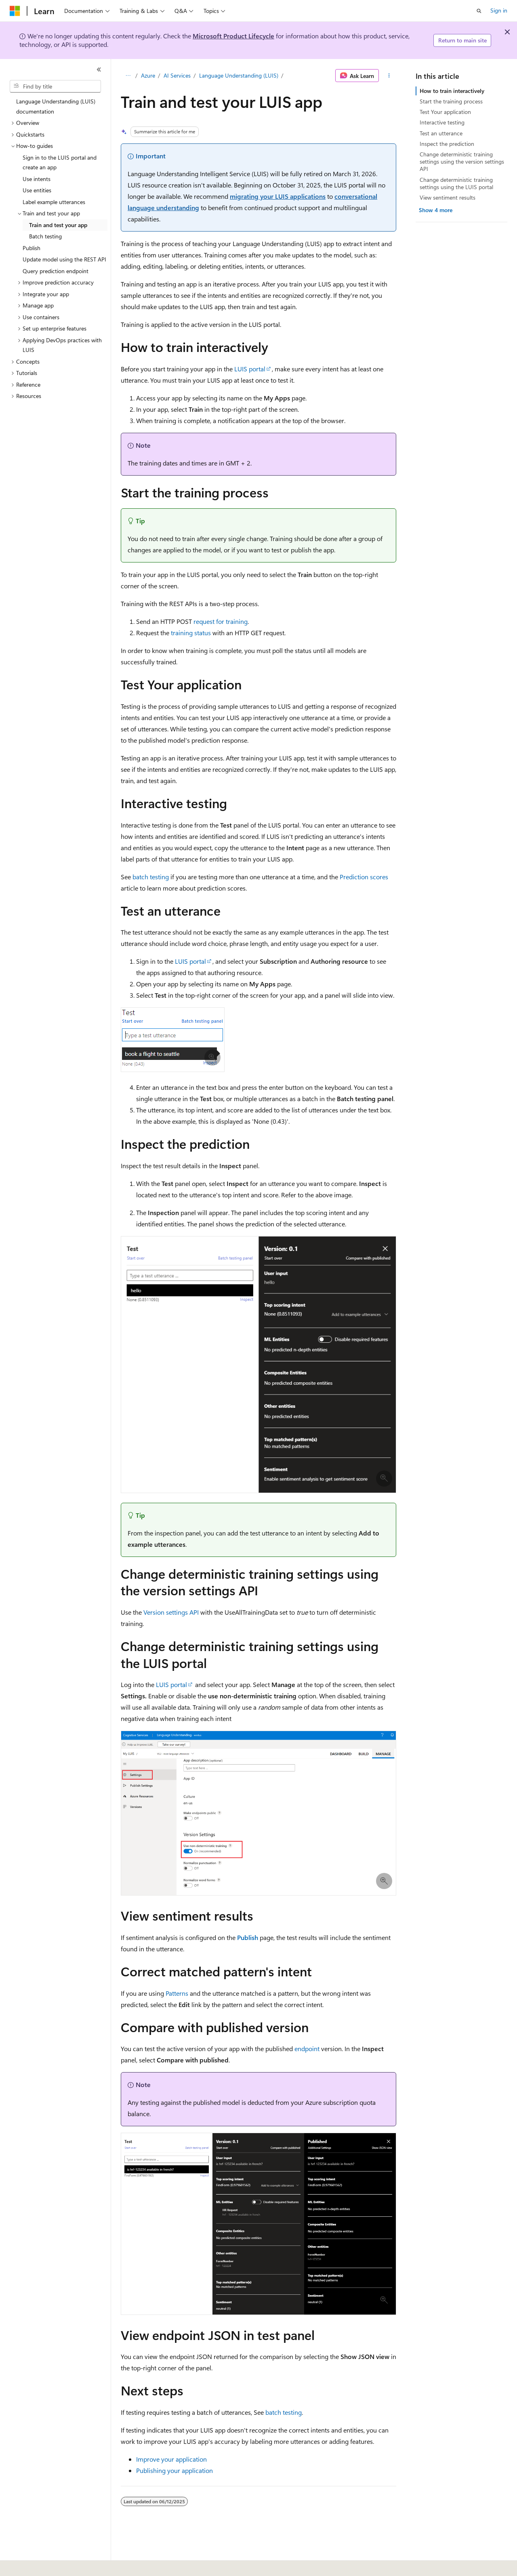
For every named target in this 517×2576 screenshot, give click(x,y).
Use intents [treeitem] (36, 179)
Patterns (177, 1993)
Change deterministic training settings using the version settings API (462, 161)
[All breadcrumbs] (128, 75)
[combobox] (55, 86)
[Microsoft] (15, 11)
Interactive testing (442, 122)
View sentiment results (447, 197)
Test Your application (445, 112)
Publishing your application (174, 2470)
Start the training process (451, 101)
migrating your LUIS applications (278, 196)
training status (191, 632)
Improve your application (171, 2459)
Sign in (498, 10)
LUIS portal (249, 368)
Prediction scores (364, 876)
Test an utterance (441, 133)
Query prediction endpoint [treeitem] (55, 271)
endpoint (306, 2048)
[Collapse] (98, 69)
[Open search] (479, 11)
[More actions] (389, 75)
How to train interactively (452, 91)
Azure (148, 75)
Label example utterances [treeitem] (54, 202)
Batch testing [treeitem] (45, 236)
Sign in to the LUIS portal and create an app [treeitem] (60, 162)
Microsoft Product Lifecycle (233, 36)
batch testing (150, 876)
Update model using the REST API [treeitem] (64, 259)
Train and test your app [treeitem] (58, 225)
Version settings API (171, 1612)
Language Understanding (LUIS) (238, 75)
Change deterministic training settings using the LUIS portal (456, 183)
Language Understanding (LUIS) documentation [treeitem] (55, 106)
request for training (220, 621)
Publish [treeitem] (31, 248)
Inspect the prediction (447, 143)
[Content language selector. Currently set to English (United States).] (47, 2564)
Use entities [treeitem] (37, 190)
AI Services (177, 75)
